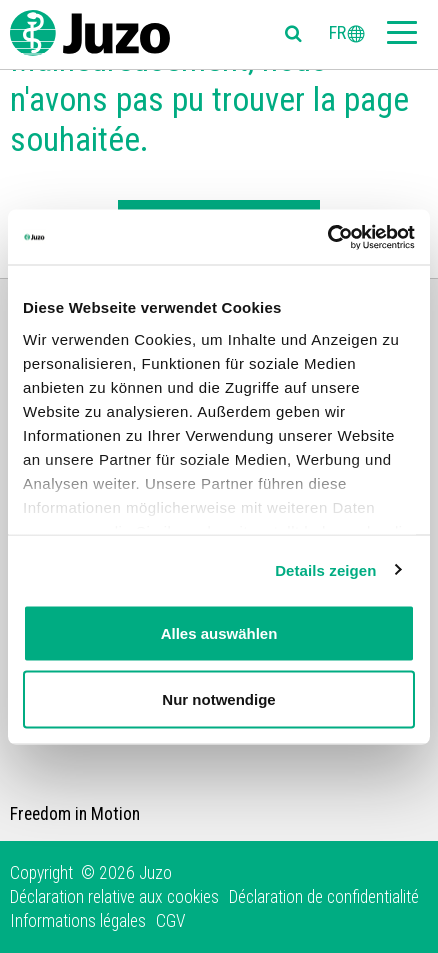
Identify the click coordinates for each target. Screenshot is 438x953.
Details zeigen (325, 569)
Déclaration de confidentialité (324, 897)
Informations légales (78, 921)
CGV (170, 921)
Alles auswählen (219, 633)
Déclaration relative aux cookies (114, 897)
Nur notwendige (218, 698)
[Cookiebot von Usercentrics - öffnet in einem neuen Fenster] (327, 237)
